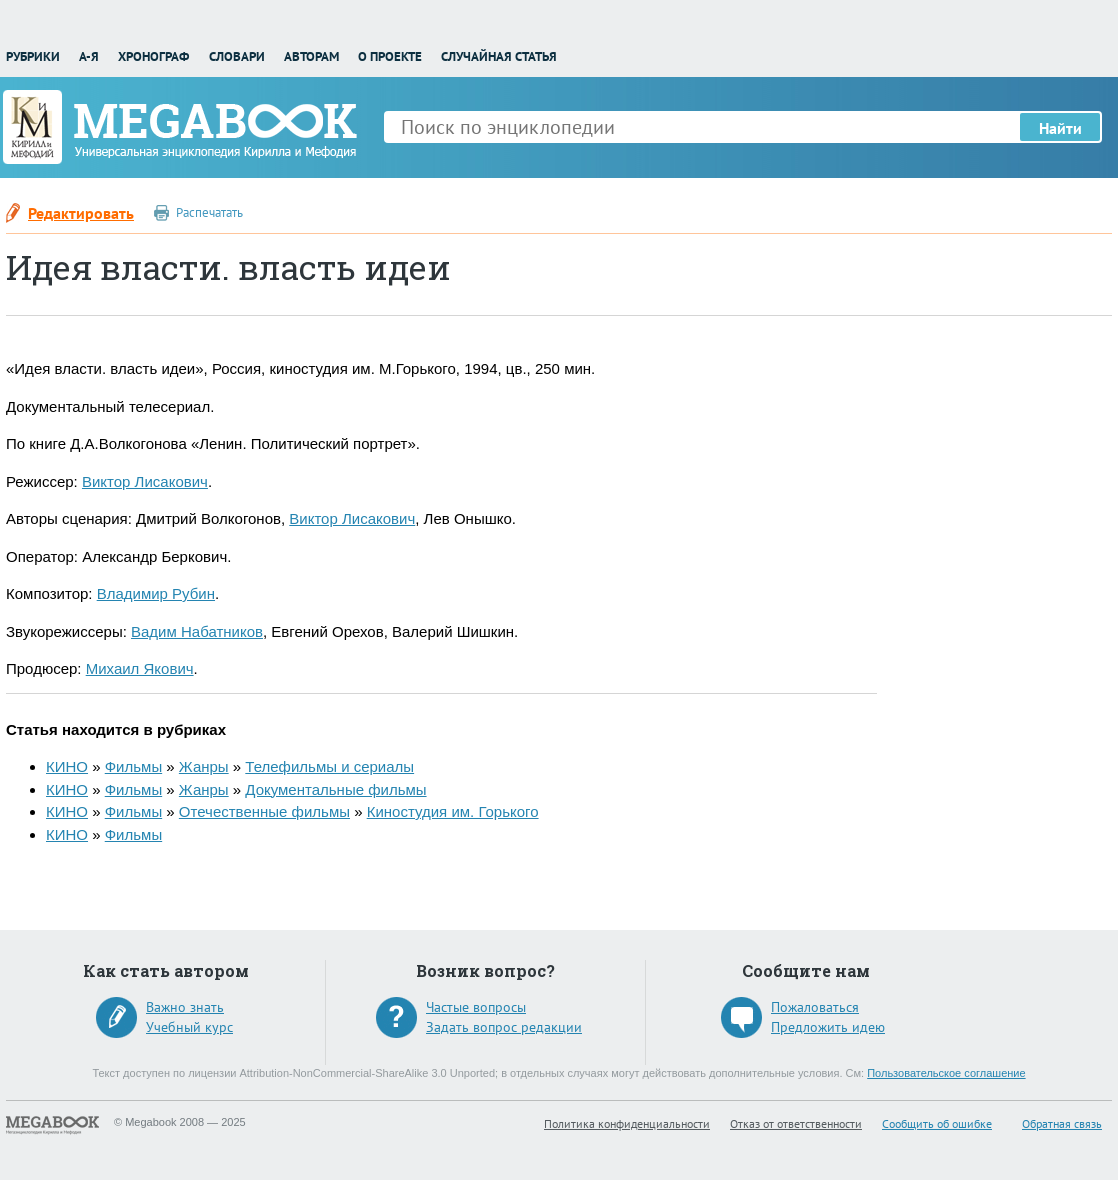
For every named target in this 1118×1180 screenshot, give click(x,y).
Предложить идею (828, 1027)
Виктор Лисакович (145, 481)
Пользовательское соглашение (946, 1073)
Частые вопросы (476, 1007)
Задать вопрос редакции (504, 1027)
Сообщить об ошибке (937, 1123)
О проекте (390, 56)
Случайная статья (499, 56)
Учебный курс (189, 1027)
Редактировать (81, 213)
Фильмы (133, 766)
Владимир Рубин (156, 593)
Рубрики (33, 56)
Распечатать (209, 212)
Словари (237, 56)
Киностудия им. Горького (453, 811)
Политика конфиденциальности (627, 1123)
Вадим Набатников (197, 631)
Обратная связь (1062, 1123)
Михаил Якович (140, 668)
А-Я (89, 56)
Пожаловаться (815, 1007)
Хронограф (153, 56)
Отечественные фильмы (264, 811)
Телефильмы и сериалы (329, 766)
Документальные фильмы (335, 789)
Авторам (311, 56)
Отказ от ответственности (796, 1123)
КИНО (67, 766)
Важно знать (185, 1007)
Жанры (204, 766)
